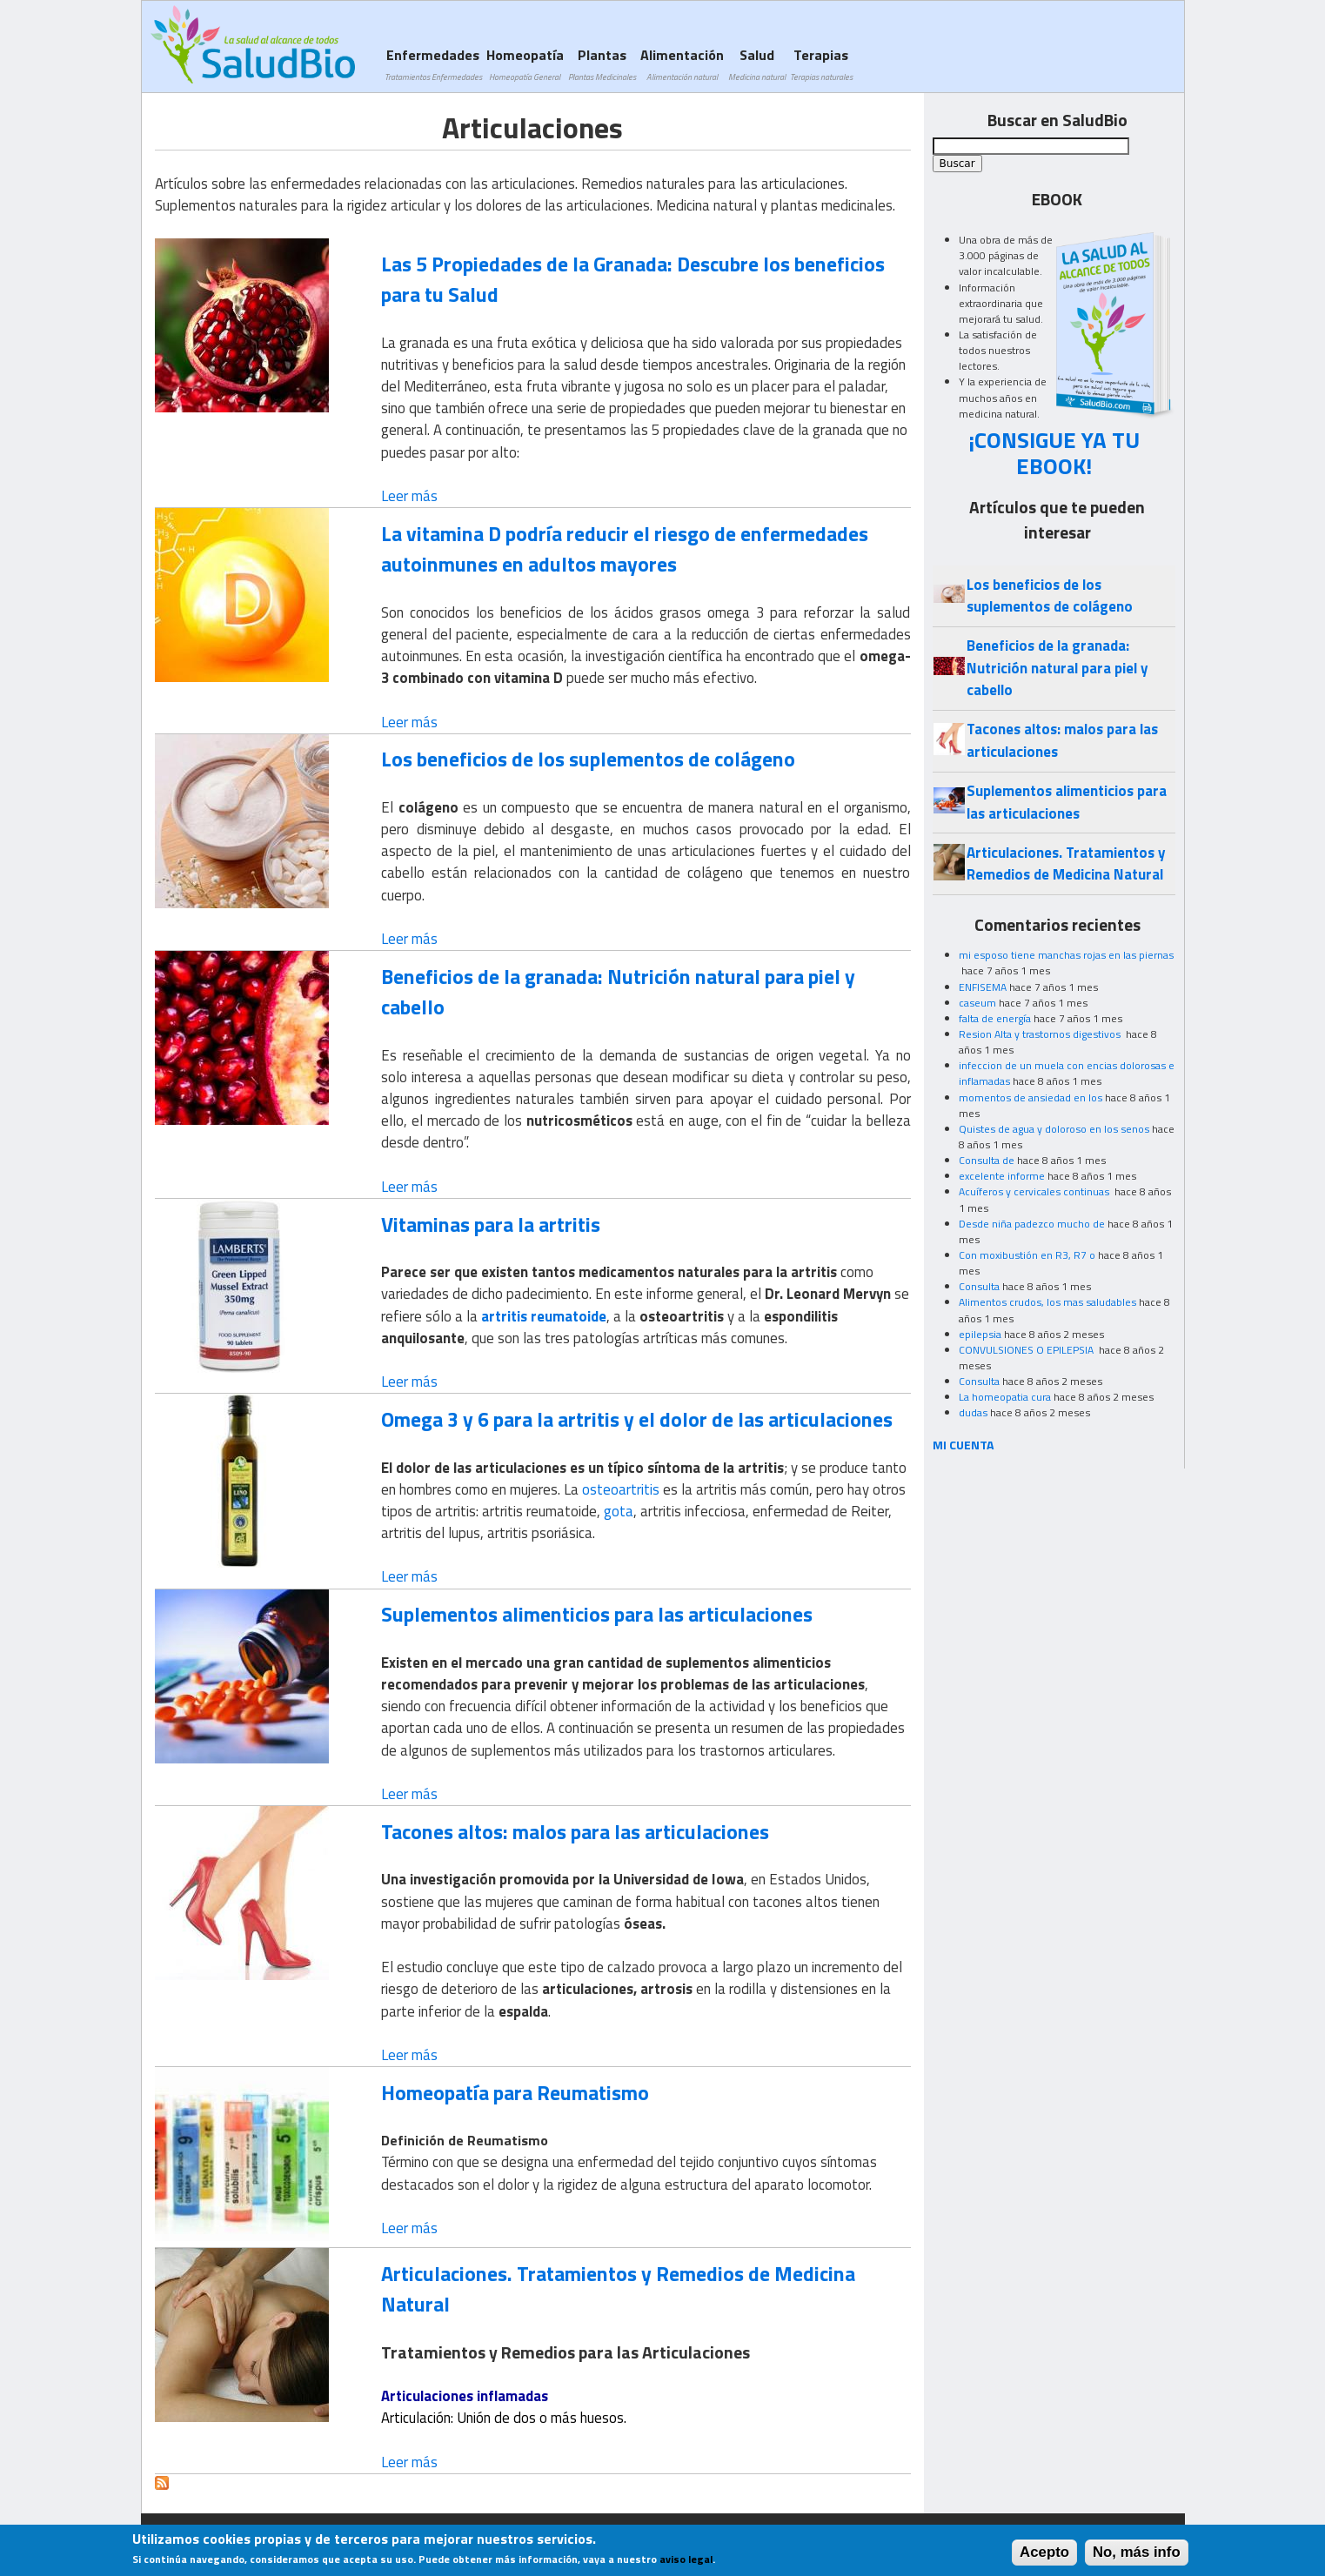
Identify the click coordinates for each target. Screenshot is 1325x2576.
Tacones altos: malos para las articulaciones (575, 1831)
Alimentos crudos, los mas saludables (1047, 1302)
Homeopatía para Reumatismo (515, 2092)
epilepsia (980, 1334)
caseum (977, 1002)
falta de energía (995, 1018)
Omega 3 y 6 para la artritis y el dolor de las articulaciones (637, 1419)
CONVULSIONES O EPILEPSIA (1027, 1350)
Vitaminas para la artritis (490, 1224)
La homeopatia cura (1005, 1396)
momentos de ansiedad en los (1030, 1097)
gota (618, 1511)
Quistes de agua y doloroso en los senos (1054, 1129)
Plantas (602, 64)
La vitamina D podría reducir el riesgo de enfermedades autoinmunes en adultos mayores (624, 548)
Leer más (409, 496)
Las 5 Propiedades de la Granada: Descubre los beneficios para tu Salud (633, 279)
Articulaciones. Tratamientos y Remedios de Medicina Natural (618, 2288)
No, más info (1137, 2556)
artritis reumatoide (543, 1316)
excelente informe (1002, 1176)
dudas (973, 1412)
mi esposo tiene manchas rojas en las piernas (1066, 955)
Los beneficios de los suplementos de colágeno (588, 758)
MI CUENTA (963, 1444)
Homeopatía (525, 64)
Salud (757, 64)
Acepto (1044, 2556)
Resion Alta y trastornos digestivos (1041, 1034)
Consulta (979, 1286)
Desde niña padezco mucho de (1032, 1223)
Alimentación (682, 64)
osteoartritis (620, 1489)
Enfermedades (433, 64)
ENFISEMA (983, 987)
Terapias (821, 64)
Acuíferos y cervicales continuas (1035, 1191)
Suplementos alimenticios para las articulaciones (597, 1613)
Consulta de (986, 1160)
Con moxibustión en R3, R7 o (1027, 1255)
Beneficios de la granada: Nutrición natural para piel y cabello (618, 991)
